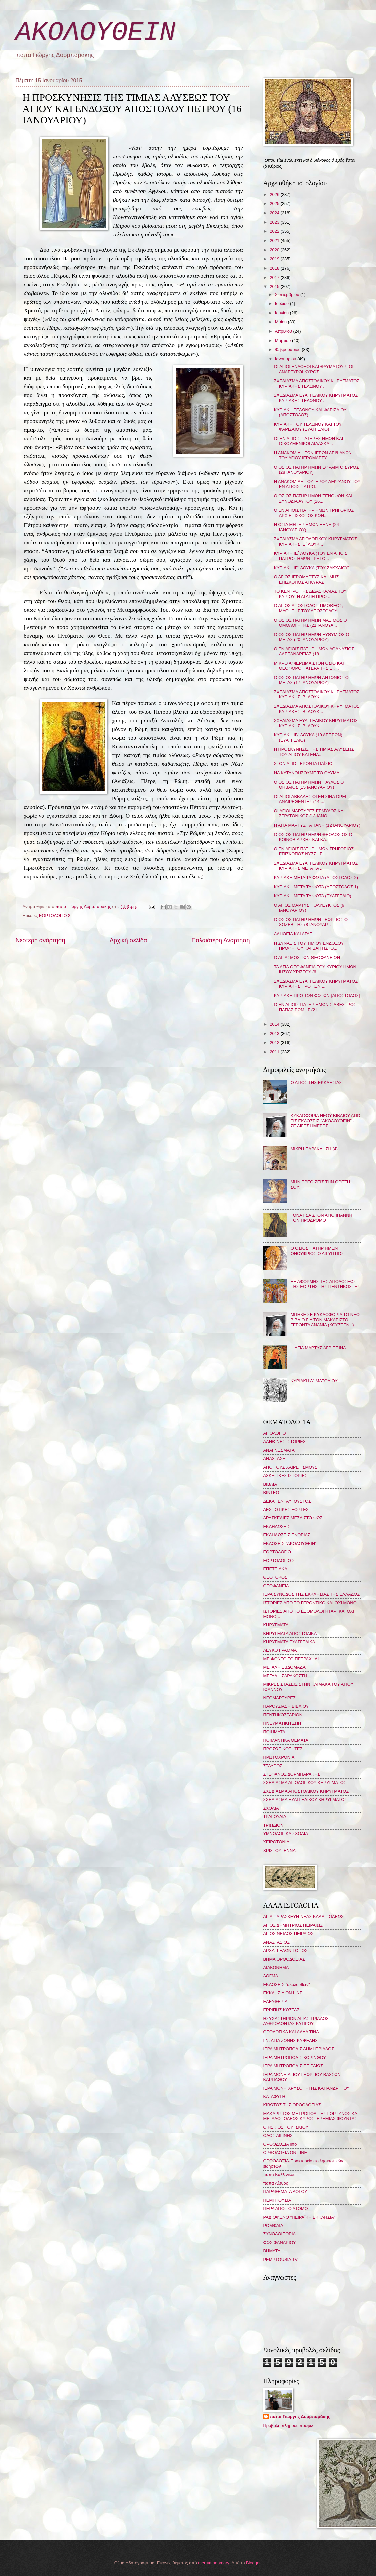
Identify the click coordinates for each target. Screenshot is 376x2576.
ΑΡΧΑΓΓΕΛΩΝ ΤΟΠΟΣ (285, 1950)
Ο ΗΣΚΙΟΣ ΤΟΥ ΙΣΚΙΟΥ (285, 2127)
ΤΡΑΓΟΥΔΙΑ (274, 1816)
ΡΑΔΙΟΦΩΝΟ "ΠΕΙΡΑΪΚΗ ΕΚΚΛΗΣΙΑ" (299, 2217)
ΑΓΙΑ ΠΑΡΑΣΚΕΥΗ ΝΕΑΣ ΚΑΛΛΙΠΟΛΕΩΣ (303, 1916)
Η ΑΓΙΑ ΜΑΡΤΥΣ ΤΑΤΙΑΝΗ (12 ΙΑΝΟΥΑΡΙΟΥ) (317, 825)
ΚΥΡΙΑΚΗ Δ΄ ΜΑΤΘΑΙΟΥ (314, 1380)
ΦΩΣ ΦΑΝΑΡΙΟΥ (279, 2242)
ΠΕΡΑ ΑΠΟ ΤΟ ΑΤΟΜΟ (285, 2208)
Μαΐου (281, 321)
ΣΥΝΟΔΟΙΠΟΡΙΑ (279, 2233)
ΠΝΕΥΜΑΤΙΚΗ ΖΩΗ (282, 1723)
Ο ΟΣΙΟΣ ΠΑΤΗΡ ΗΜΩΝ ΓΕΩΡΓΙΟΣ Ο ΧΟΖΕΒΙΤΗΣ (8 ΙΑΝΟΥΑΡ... (311, 922)
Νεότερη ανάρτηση (40, 940)
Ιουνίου (282, 312)
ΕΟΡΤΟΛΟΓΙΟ (277, 1551)
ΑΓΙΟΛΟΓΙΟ (274, 1433)
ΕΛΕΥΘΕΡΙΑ (275, 2001)
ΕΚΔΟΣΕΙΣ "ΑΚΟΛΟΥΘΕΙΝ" (290, 1543)
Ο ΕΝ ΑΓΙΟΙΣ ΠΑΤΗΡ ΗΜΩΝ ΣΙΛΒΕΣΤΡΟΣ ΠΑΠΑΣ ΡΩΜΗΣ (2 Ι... (315, 1007)
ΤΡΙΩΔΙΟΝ (273, 1825)
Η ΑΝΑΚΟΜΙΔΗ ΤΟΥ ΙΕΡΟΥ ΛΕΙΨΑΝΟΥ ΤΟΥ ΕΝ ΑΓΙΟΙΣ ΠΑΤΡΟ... (317, 484)
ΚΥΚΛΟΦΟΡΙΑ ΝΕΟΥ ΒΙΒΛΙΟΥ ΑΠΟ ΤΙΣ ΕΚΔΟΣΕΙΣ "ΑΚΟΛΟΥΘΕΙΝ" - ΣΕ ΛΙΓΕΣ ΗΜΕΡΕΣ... (325, 1120)
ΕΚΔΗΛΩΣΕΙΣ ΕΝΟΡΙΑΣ (287, 1534)
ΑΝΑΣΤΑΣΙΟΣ (276, 1942)
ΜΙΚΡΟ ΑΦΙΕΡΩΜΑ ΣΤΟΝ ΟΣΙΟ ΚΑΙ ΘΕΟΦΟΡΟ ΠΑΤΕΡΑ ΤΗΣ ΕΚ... (309, 666)
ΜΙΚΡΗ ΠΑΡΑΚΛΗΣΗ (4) (314, 1148)
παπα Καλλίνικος (279, 2174)
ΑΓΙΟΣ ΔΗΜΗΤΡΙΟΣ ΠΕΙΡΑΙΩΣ (293, 1925)
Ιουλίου (282, 303)
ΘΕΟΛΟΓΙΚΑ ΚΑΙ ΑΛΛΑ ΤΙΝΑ (291, 2031)
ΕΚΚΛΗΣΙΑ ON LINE (283, 1992)
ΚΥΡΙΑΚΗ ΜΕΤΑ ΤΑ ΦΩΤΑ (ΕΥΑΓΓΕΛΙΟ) (312, 895)
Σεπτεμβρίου (287, 294)
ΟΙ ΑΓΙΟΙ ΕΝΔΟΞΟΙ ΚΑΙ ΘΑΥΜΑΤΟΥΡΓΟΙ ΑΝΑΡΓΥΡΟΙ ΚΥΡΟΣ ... (313, 369)
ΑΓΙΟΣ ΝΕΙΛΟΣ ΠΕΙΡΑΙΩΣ (288, 1933)
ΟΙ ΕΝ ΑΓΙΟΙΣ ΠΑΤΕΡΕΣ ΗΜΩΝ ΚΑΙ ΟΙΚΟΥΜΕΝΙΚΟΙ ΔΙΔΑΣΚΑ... (308, 441)
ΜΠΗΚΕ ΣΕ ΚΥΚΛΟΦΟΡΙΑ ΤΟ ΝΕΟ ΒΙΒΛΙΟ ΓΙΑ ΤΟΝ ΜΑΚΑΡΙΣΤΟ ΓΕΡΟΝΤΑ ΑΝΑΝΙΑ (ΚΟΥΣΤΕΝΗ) (325, 1319)
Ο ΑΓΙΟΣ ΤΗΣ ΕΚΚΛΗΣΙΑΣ (316, 1082)
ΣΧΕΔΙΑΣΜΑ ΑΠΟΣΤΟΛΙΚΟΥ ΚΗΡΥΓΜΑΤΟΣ (306, 1791)
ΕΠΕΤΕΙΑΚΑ (275, 1568)
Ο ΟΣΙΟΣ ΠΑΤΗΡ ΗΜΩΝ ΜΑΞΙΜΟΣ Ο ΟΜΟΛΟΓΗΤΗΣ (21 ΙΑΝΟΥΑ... (310, 623)
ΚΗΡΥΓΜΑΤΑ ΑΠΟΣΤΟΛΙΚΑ (290, 1633)
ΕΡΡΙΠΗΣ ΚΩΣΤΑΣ (281, 2009)
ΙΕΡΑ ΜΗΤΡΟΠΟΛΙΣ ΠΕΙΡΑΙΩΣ (293, 2065)
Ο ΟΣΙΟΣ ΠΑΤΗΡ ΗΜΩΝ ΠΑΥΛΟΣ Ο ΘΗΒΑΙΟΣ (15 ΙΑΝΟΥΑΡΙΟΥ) (309, 785)
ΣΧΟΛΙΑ (271, 1808)
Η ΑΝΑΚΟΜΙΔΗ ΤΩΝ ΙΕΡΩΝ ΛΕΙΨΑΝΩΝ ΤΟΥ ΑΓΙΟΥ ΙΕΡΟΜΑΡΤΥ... (313, 455)
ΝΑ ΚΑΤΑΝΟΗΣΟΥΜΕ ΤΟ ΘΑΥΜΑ (306, 772)
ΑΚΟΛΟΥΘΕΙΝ (96, 32)
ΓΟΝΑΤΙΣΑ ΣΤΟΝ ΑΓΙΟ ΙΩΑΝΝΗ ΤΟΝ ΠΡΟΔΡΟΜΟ (321, 1218)
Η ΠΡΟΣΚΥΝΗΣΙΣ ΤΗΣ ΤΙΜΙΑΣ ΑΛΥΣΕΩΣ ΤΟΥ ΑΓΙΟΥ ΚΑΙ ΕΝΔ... (314, 752)
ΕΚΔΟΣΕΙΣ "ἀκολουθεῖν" (286, 1984)
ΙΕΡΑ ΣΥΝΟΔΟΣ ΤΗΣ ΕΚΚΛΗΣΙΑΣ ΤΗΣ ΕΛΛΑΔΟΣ (311, 1594)
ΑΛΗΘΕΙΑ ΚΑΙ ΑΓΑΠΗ (295, 933)
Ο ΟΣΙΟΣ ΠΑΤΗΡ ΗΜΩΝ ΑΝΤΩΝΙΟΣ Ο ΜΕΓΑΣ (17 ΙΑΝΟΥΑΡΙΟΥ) (311, 680)
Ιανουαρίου (286, 358)
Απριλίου (284, 331)
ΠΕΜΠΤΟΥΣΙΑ (277, 2200)
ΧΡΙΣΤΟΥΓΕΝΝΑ (279, 1850)
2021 (275, 240)
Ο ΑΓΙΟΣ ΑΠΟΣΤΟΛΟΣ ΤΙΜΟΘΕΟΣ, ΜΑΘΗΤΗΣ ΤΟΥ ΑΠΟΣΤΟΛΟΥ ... (308, 608)
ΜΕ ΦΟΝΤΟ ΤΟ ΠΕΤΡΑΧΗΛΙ (291, 1658)
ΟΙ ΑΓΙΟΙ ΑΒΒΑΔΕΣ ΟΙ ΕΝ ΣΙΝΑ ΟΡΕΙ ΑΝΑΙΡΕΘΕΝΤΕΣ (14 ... (310, 799)
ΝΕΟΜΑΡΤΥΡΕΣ (279, 1697)
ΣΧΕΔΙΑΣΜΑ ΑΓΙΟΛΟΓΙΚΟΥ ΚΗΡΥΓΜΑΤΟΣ (304, 1782)
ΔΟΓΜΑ (270, 1975)
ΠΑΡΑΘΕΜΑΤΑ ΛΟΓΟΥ (285, 2191)
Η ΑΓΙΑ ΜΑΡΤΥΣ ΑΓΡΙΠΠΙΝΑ (318, 1347)
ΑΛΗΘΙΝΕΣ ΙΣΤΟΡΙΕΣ (284, 1441)
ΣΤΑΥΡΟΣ (273, 1765)
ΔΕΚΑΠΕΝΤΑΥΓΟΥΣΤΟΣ (287, 1501)
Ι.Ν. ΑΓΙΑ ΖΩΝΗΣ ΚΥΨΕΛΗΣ (290, 2040)
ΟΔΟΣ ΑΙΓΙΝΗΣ (278, 2135)
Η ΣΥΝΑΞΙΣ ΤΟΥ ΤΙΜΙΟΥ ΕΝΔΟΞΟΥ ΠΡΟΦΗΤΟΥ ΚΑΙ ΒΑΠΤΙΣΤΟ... (309, 946)
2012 (275, 1042)
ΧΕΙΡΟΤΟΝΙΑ (276, 1841)
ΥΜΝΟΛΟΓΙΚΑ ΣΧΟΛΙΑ (285, 1833)
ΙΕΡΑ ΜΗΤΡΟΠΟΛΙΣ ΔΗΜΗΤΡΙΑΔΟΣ (298, 2048)
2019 (275, 258)
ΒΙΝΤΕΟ (271, 1492)
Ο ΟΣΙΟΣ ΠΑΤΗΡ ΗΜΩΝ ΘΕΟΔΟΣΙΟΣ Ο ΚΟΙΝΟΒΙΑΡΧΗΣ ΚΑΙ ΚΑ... (313, 837)
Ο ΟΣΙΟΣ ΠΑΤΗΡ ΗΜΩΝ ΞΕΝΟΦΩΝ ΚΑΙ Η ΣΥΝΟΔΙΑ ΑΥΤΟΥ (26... (315, 498)
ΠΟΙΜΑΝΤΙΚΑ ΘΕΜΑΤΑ (285, 1740)
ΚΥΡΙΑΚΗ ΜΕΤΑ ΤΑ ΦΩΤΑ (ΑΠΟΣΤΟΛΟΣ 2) (316, 877)
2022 (275, 231)
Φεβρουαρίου (288, 349)
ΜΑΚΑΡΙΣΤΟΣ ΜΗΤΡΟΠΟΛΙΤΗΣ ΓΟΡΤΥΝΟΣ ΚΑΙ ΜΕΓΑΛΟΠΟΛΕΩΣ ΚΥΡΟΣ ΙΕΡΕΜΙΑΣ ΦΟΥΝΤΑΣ (311, 2116)
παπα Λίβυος (275, 2183)
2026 (275, 194)
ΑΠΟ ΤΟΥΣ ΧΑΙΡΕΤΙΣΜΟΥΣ (290, 1467)
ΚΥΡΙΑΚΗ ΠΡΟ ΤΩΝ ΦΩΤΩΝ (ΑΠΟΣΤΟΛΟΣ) (317, 995)
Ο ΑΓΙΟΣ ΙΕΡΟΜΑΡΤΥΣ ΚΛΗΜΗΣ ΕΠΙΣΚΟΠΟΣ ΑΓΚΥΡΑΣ (306, 579)
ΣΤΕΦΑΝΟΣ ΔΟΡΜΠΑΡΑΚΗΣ (291, 1774)
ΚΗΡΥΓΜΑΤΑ (276, 1624)
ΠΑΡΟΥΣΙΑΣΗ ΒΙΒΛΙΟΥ (286, 1706)
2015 (275, 286)
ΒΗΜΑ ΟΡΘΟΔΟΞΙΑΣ (284, 1959)
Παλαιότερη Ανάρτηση (220, 940)
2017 (275, 277)
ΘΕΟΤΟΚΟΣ (275, 1577)
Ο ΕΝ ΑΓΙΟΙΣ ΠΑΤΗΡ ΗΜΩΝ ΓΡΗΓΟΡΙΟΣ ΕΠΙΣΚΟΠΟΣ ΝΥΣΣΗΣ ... (314, 851)
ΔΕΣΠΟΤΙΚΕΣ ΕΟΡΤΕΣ (286, 1509)
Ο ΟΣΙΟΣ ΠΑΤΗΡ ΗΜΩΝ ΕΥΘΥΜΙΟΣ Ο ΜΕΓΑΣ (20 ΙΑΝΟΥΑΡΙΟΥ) (311, 637)
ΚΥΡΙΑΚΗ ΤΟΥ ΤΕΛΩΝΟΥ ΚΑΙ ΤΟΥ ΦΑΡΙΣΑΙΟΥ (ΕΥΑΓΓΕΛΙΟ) (308, 427)
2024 (275, 212)
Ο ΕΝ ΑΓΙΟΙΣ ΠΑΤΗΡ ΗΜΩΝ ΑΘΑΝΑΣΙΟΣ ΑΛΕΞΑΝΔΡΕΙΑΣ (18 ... (314, 651)
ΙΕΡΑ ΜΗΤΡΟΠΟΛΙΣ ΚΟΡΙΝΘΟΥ (294, 2057)
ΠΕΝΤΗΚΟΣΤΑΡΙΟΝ (282, 1714)
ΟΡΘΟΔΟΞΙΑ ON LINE (285, 2152)
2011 (275, 1051)
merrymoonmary (213, 2562)
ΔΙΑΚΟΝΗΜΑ (276, 1967)
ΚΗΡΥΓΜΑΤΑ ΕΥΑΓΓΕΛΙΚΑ (289, 1641)
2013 (275, 1033)
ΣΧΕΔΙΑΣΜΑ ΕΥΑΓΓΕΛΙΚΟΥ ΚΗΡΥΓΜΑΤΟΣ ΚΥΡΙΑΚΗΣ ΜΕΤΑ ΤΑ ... (316, 866)
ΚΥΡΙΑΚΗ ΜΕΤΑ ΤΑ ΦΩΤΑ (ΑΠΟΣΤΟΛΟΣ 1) (316, 886)
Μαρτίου (283, 340)
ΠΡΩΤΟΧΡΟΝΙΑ (279, 1757)
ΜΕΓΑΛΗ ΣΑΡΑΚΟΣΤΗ (285, 1675)
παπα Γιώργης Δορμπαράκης (300, 2416)
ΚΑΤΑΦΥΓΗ (274, 2096)
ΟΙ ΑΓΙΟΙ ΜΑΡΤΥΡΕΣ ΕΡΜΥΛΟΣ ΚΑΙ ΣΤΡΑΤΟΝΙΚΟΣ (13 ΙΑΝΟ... (309, 813)
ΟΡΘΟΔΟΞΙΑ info (280, 2144)
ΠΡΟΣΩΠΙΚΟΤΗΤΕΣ (283, 1748)
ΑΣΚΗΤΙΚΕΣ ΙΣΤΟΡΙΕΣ (285, 1475)
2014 (275, 1024)
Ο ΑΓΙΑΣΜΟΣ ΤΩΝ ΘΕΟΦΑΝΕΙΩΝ (307, 957)
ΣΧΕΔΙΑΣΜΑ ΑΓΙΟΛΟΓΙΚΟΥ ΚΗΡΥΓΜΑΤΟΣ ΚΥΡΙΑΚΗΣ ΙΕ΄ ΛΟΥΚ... (315, 541)
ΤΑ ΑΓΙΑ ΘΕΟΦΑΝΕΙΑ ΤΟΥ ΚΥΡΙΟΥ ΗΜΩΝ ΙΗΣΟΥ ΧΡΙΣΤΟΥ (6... (315, 969)
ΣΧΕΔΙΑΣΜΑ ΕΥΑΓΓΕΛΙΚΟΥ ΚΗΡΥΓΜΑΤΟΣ (305, 1799)
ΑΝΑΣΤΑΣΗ (274, 1458)
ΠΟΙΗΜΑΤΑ (274, 1731)
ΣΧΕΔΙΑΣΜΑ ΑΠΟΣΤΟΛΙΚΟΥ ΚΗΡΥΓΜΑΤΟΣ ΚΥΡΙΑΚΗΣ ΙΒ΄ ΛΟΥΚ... (317, 694)
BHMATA (272, 2250)
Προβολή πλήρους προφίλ (288, 2425)
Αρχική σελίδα (128, 940)
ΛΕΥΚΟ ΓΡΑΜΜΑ (280, 1650)
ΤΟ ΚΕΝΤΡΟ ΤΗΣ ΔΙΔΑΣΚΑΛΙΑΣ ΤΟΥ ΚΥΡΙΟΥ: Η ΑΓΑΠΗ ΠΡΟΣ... (310, 594)
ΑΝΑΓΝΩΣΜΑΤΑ (279, 1450)
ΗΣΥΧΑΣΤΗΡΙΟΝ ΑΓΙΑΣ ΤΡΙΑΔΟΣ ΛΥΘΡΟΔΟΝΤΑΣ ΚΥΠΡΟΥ (296, 2021)
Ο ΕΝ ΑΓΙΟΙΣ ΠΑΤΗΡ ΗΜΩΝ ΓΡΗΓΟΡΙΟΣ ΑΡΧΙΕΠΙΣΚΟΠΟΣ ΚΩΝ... (314, 513)
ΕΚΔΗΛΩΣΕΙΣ (276, 1526)
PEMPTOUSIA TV (280, 2259)
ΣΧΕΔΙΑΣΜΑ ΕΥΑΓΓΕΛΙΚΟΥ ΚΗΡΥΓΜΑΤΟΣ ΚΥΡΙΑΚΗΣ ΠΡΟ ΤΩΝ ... (316, 984)
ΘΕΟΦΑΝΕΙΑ (276, 1585)
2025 (275, 203)
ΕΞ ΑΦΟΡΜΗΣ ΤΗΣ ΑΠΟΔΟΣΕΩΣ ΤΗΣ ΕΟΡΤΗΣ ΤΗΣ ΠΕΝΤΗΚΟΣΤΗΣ (325, 1284)
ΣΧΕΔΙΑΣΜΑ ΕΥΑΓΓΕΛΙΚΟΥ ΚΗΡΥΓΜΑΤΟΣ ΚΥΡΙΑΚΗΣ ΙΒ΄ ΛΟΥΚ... (316, 723)
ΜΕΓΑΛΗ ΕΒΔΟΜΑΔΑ (284, 1667)
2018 (275, 268)
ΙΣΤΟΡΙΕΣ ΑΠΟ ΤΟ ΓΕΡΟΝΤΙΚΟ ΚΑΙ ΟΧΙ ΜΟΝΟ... (311, 1602)
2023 (275, 222)
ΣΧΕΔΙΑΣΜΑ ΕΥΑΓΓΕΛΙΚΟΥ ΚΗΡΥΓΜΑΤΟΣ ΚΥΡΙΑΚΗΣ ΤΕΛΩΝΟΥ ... (316, 398)
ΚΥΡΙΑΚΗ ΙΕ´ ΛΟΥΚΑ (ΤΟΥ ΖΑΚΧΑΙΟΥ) (312, 567)
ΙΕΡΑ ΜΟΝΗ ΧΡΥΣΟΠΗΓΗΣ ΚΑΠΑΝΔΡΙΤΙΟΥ (306, 2088)
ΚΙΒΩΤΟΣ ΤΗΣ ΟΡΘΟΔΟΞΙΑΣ (292, 2104)
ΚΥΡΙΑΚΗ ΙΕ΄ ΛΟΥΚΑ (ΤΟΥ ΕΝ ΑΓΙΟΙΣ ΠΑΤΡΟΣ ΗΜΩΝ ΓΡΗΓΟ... (310, 556)
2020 (275, 249)
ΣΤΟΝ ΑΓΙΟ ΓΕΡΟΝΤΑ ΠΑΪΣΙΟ (303, 763)
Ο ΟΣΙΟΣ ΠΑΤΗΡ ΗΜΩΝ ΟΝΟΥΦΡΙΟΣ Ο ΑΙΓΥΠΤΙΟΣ (317, 1251)
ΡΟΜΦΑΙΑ (273, 2225)
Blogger (253, 2562)
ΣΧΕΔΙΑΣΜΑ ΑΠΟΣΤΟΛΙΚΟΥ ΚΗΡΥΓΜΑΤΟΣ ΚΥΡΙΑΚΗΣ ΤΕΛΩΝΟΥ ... (317, 383)
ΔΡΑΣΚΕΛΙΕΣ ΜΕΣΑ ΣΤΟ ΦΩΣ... (294, 1517)
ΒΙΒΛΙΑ (270, 1484)
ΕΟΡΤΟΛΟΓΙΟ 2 (54, 915)
